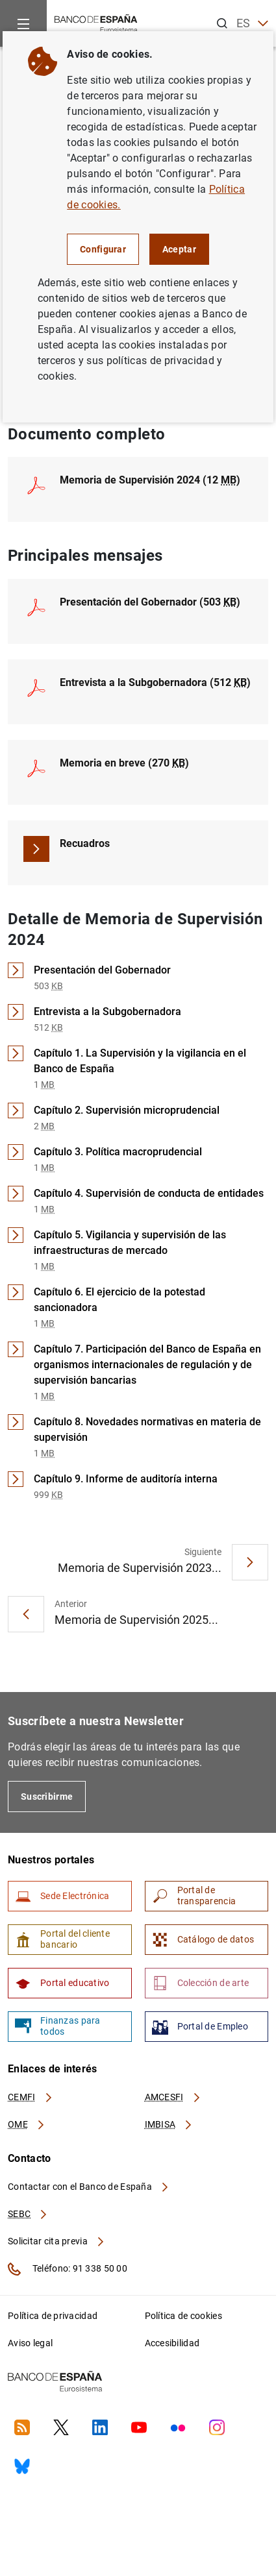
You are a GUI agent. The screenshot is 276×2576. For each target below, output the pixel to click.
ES (252, 23)
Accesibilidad (172, 2343)
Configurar (103, 249)
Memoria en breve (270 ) (124, 763)
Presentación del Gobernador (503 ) (150, 602)
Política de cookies (183, 2316)
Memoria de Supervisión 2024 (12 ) (150, 480)
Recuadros (85, 843)
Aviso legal (30, 2343)
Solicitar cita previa (56, 2241)
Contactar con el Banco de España (89, 2186)
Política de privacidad (52, 2316)
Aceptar (179, 249)
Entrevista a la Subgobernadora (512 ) (155, 682)
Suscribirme (47, 1796)
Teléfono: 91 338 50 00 (67, 2269)
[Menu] (23, 23)
